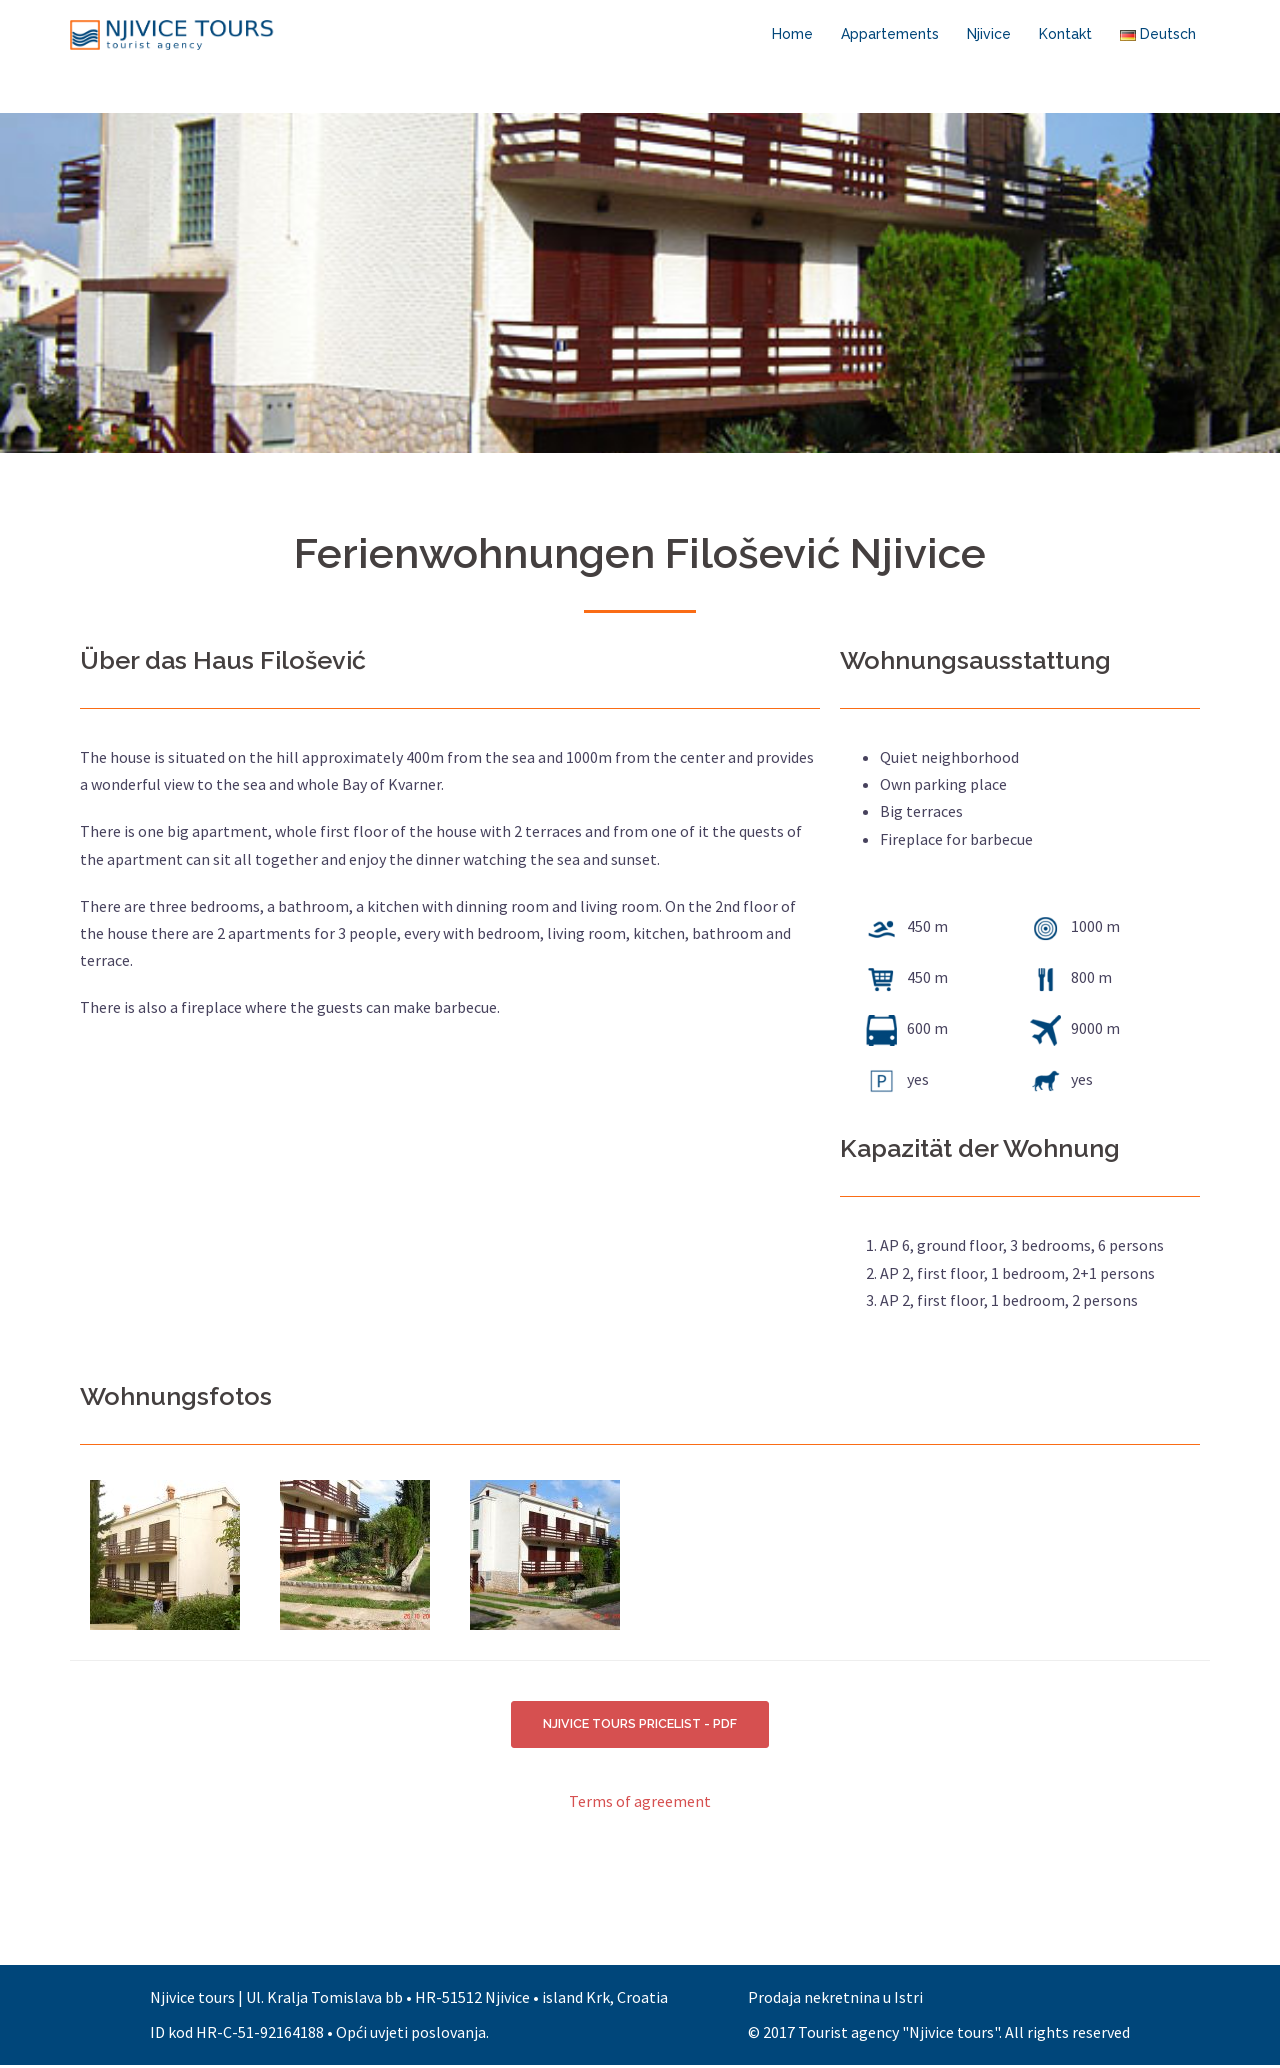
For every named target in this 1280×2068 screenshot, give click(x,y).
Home (792, 34)
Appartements (890, 34)
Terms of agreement (640, 1804)
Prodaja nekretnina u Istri (835, 2000)
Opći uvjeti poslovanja (411, 2035)
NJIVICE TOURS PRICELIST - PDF (640, 1725)
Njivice (989, 34)
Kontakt (1065, 34)
